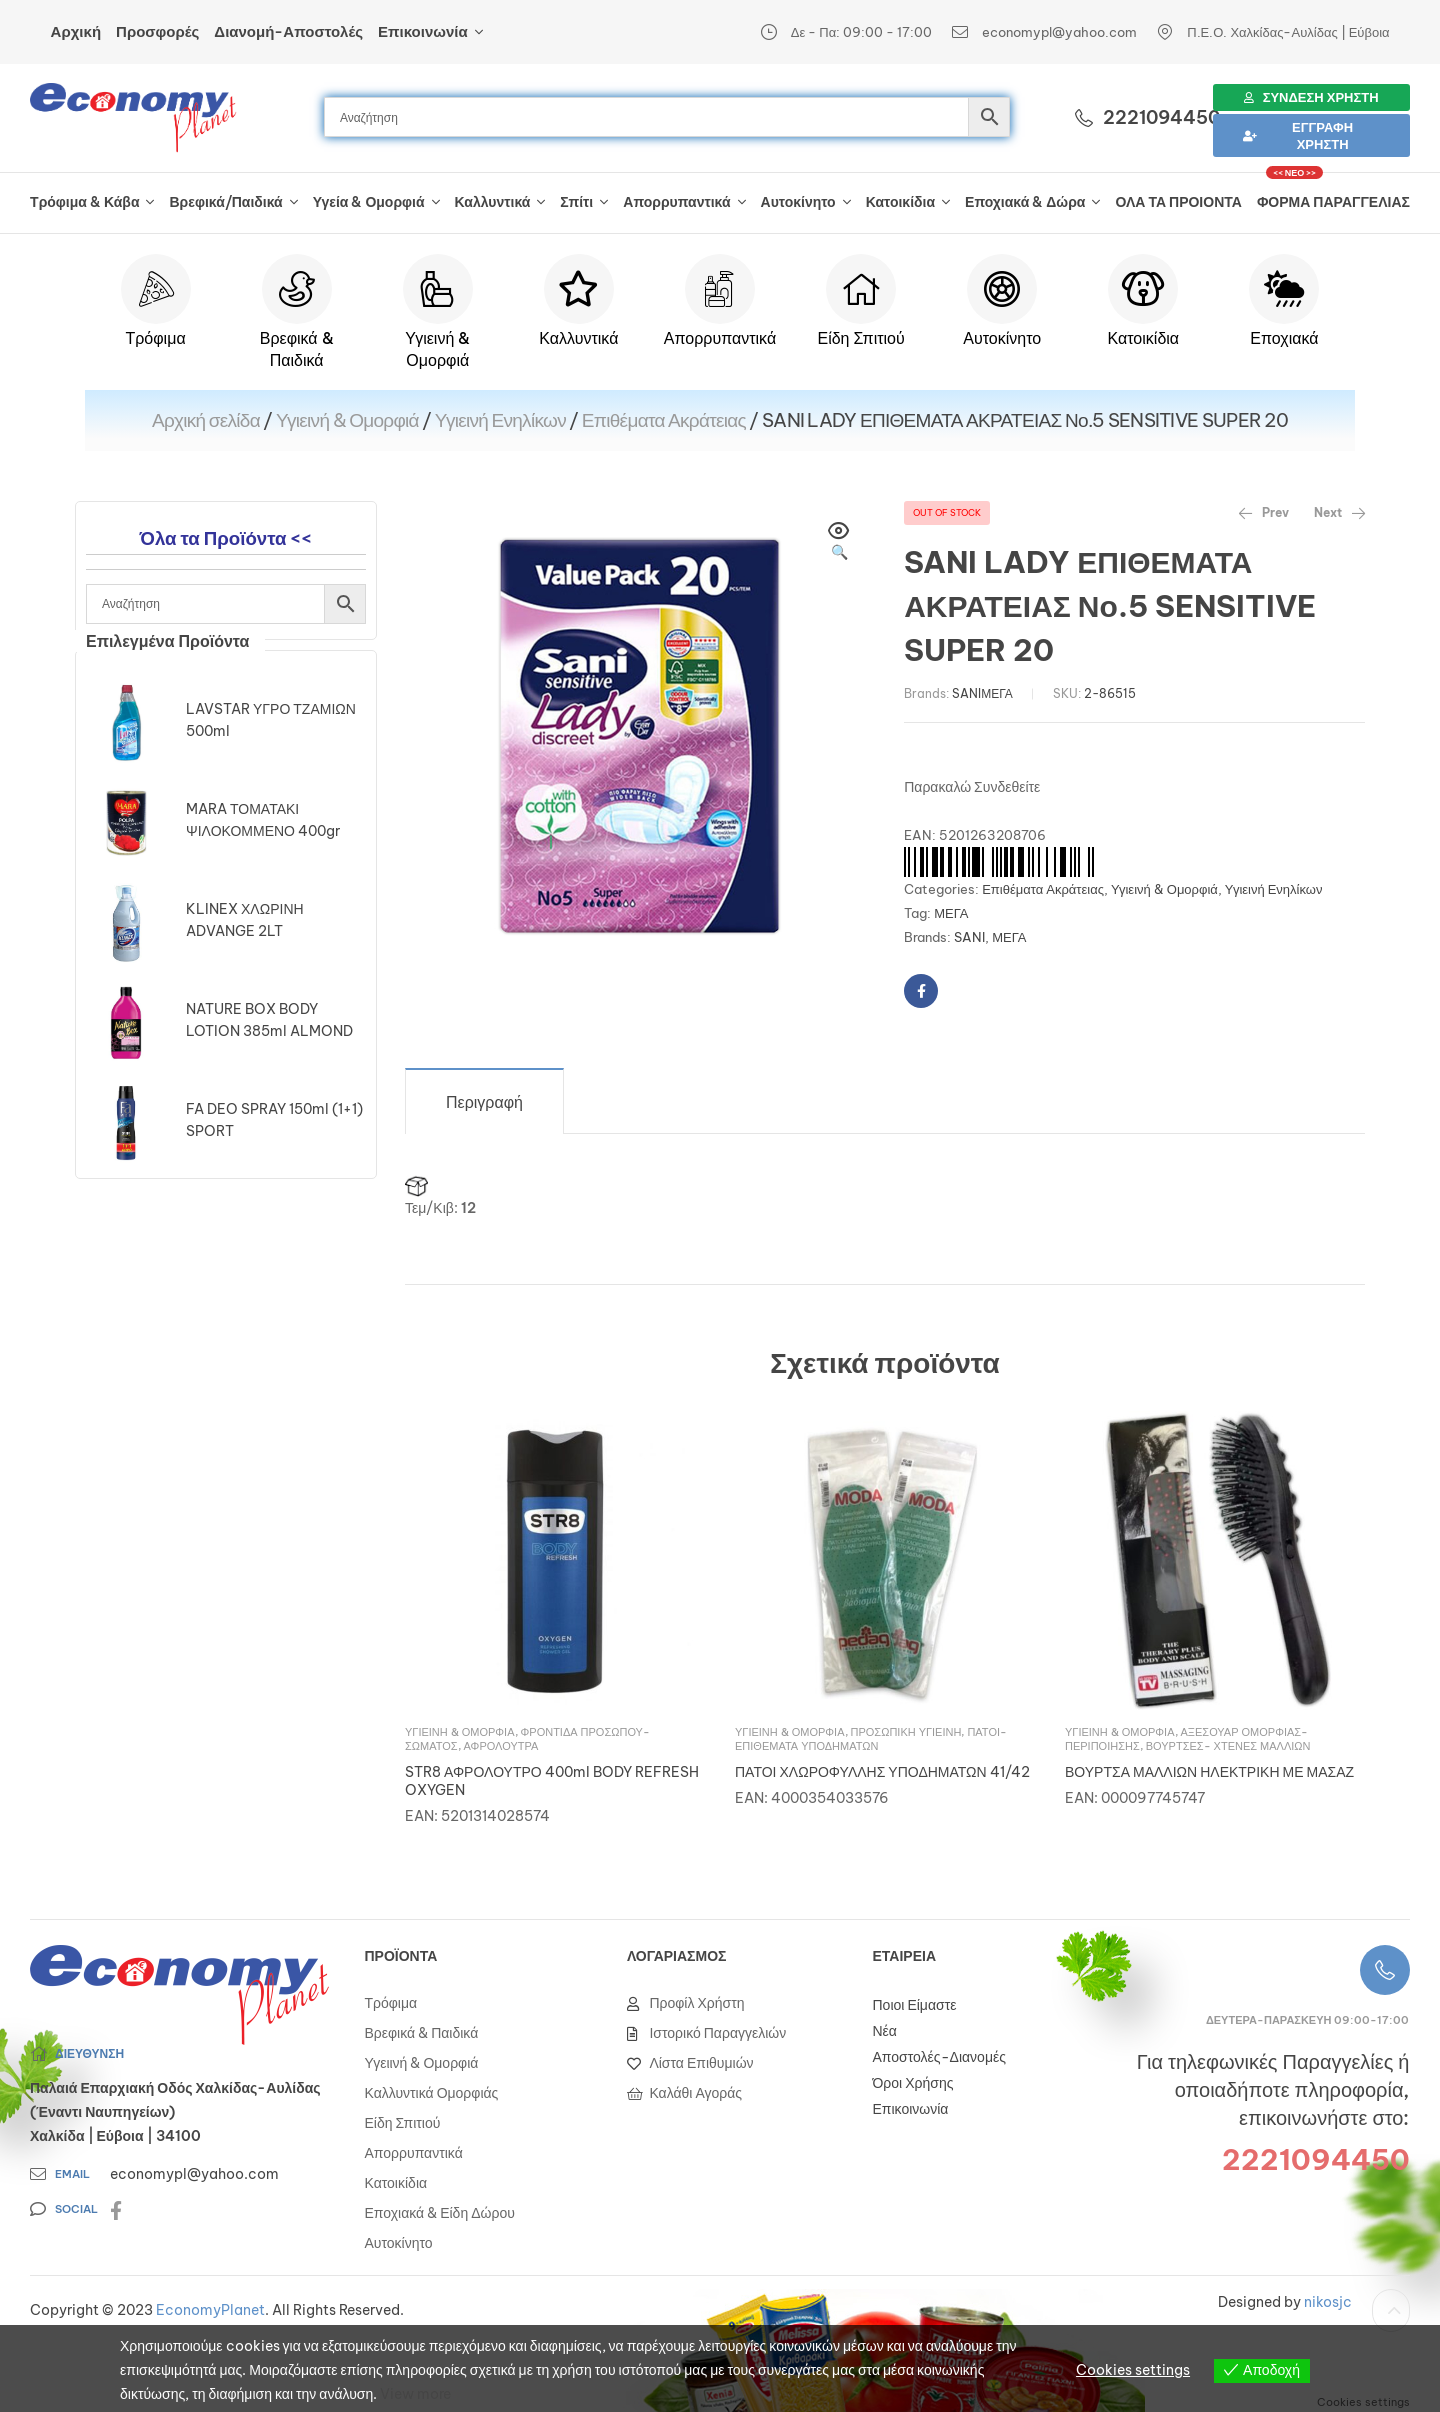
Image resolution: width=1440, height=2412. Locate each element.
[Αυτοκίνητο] (1002, 289)
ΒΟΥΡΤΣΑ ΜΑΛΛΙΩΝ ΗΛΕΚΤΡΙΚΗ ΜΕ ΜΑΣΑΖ (1209, 1772)
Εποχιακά (1284, 338)
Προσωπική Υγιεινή (906, 1732)
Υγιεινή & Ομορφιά (347, 420)
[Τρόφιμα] (156, 289)
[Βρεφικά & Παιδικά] (297, 289)
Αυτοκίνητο (1002, 338)
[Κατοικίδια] (1143, 289)
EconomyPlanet (210, 2310)
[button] (839, 543)
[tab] (484, 1100)
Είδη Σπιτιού (860, 338)
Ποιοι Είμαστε (915, 2005)
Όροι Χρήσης (913, 2083)
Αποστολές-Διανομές (939, 2057)
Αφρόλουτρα (501, 1746)
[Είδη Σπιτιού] (861, 289)
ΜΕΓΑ (997, 693)
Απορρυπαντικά (720, 338)
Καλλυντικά (578, 338)
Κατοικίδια (1144, 338)
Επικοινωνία (911, 2109)
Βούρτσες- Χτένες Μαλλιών (1228, 1746)
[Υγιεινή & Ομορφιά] (438, 289)
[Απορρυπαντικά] (720, 289)
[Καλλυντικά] (579, 289)
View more (415, 2394)
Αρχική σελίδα (206, 420)
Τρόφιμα (155, 338)
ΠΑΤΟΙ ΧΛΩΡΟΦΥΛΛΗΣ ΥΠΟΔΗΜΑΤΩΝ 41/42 (882, 1772)
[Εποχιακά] (1284, 289)
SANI (966, 693)
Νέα (885, 2031)
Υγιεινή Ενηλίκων (500, 420)
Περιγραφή (484, 1102)
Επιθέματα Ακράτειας (664, 420)
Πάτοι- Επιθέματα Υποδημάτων (871, 1739)
